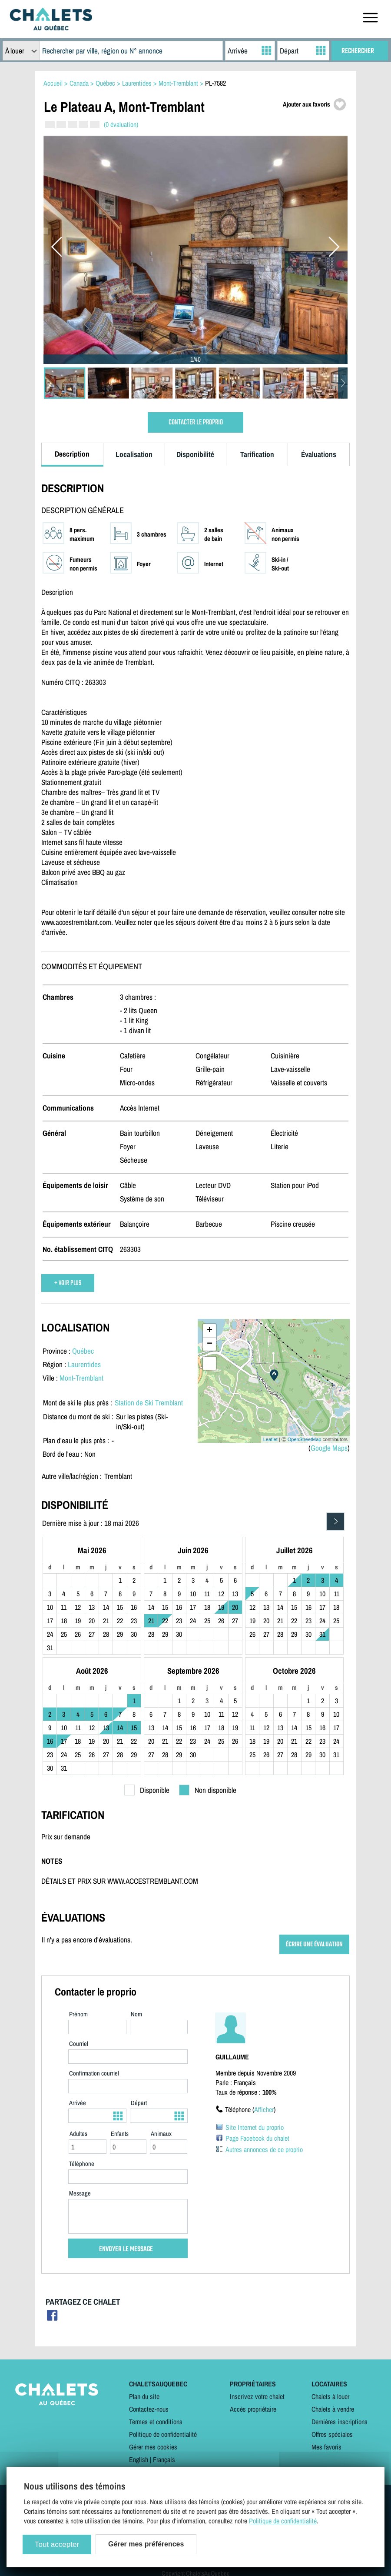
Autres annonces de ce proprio (264, 2149)
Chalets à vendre (332, 2409)
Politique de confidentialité (163, 2434)
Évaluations (318, 454)
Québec (83, 1351)
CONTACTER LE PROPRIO (196, 422)
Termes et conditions (155, 2421)
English (138, 2459)
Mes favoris (326, 2447)
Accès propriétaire (253, 2409)
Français (164, 2459)
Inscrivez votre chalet (257, 2396)
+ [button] (209, 1330)
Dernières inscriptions (339, 2421)
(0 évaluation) (121, 124)
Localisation (134, 454)
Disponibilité (195, 454)
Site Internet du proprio (254, 2127)
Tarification (257, 454)
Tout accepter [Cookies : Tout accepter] (57, 2544)
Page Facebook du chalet (257, 2138)
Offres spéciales (332, 2434)
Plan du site (144, 2396)
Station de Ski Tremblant (149, 1403)
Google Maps (329, 1448)
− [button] (209, 1344)
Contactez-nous (149, 2409)
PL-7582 (215, 83)
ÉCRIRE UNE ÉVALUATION (314, 1944)
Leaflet (270, 1439)
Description (72, 454)
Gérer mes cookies (153, 2447)
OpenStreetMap (304, 1439)
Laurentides (84, 1364)
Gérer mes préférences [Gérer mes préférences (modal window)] (146, 2544)
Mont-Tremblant (81, 1378)
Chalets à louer (330, 2396)
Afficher (264, 2109)
